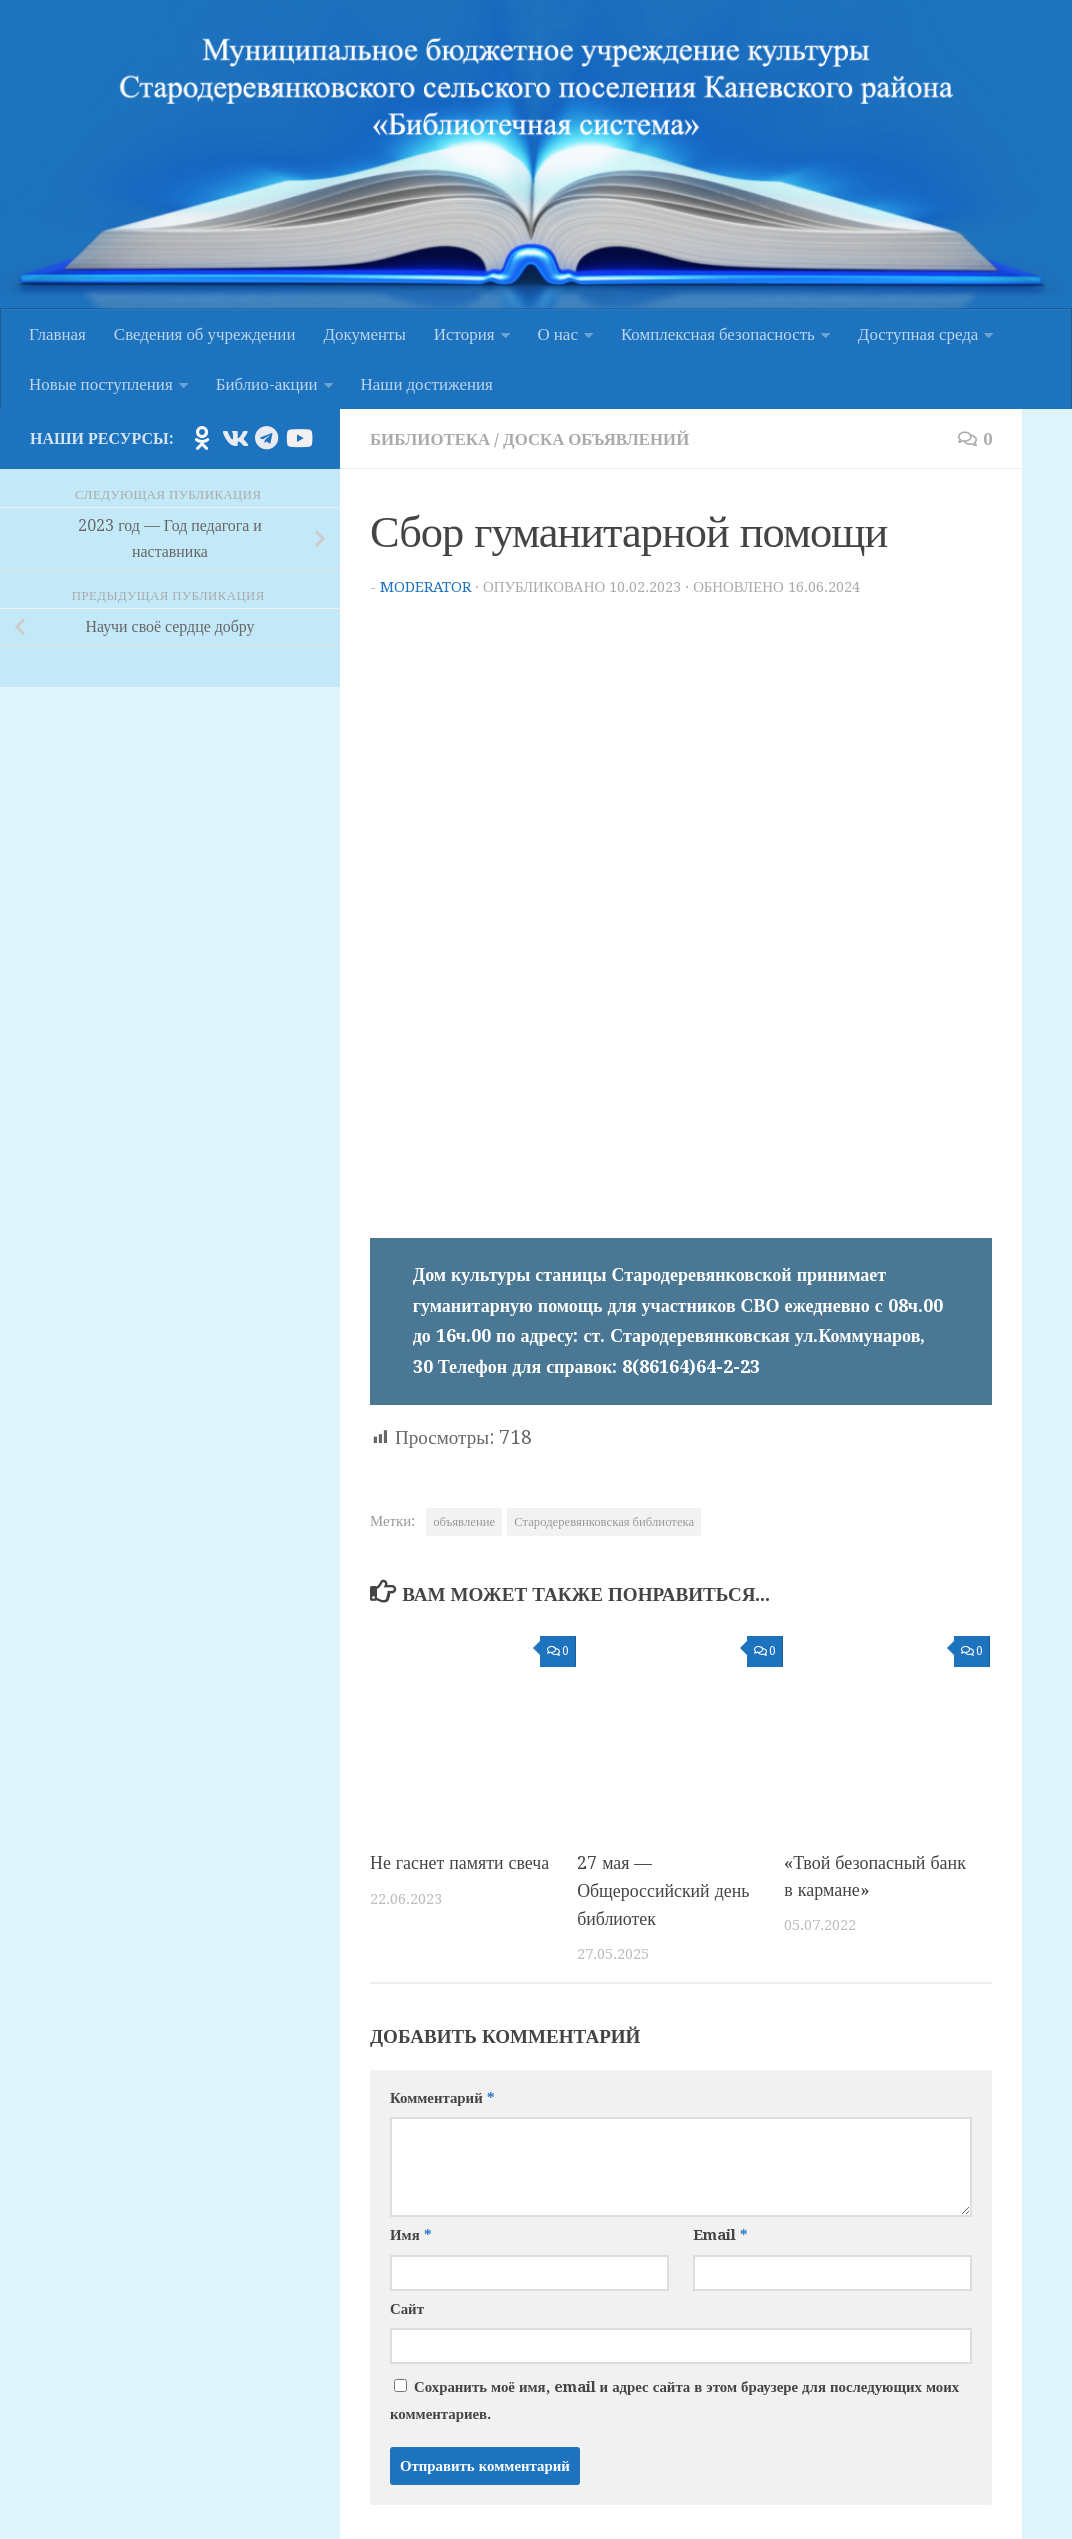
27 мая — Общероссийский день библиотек (664, 1889)
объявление (464, 1521)
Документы (365, 334)
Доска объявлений (598, 439)
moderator (425, 587)
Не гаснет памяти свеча (460, 1862)
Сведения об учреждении (205, 334)
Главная (57, 334)
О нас (558, 334)
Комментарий (442, 2095)
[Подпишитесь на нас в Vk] (234, 438)
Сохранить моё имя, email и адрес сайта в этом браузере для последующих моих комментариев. (674, 2398)
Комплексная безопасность (718, 334)
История (464, 334)
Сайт (407, 2306)
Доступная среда (918, 334)
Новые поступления (101, 384)
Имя (410, 2233)
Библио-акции (267, 384)
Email (720, 2233)
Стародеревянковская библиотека (604, 1521)
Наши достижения (427, 384)
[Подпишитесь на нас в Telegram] (266, 438)
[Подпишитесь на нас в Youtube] (298, 438)
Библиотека (430, 439)
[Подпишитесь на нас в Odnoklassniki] (202, 438)
